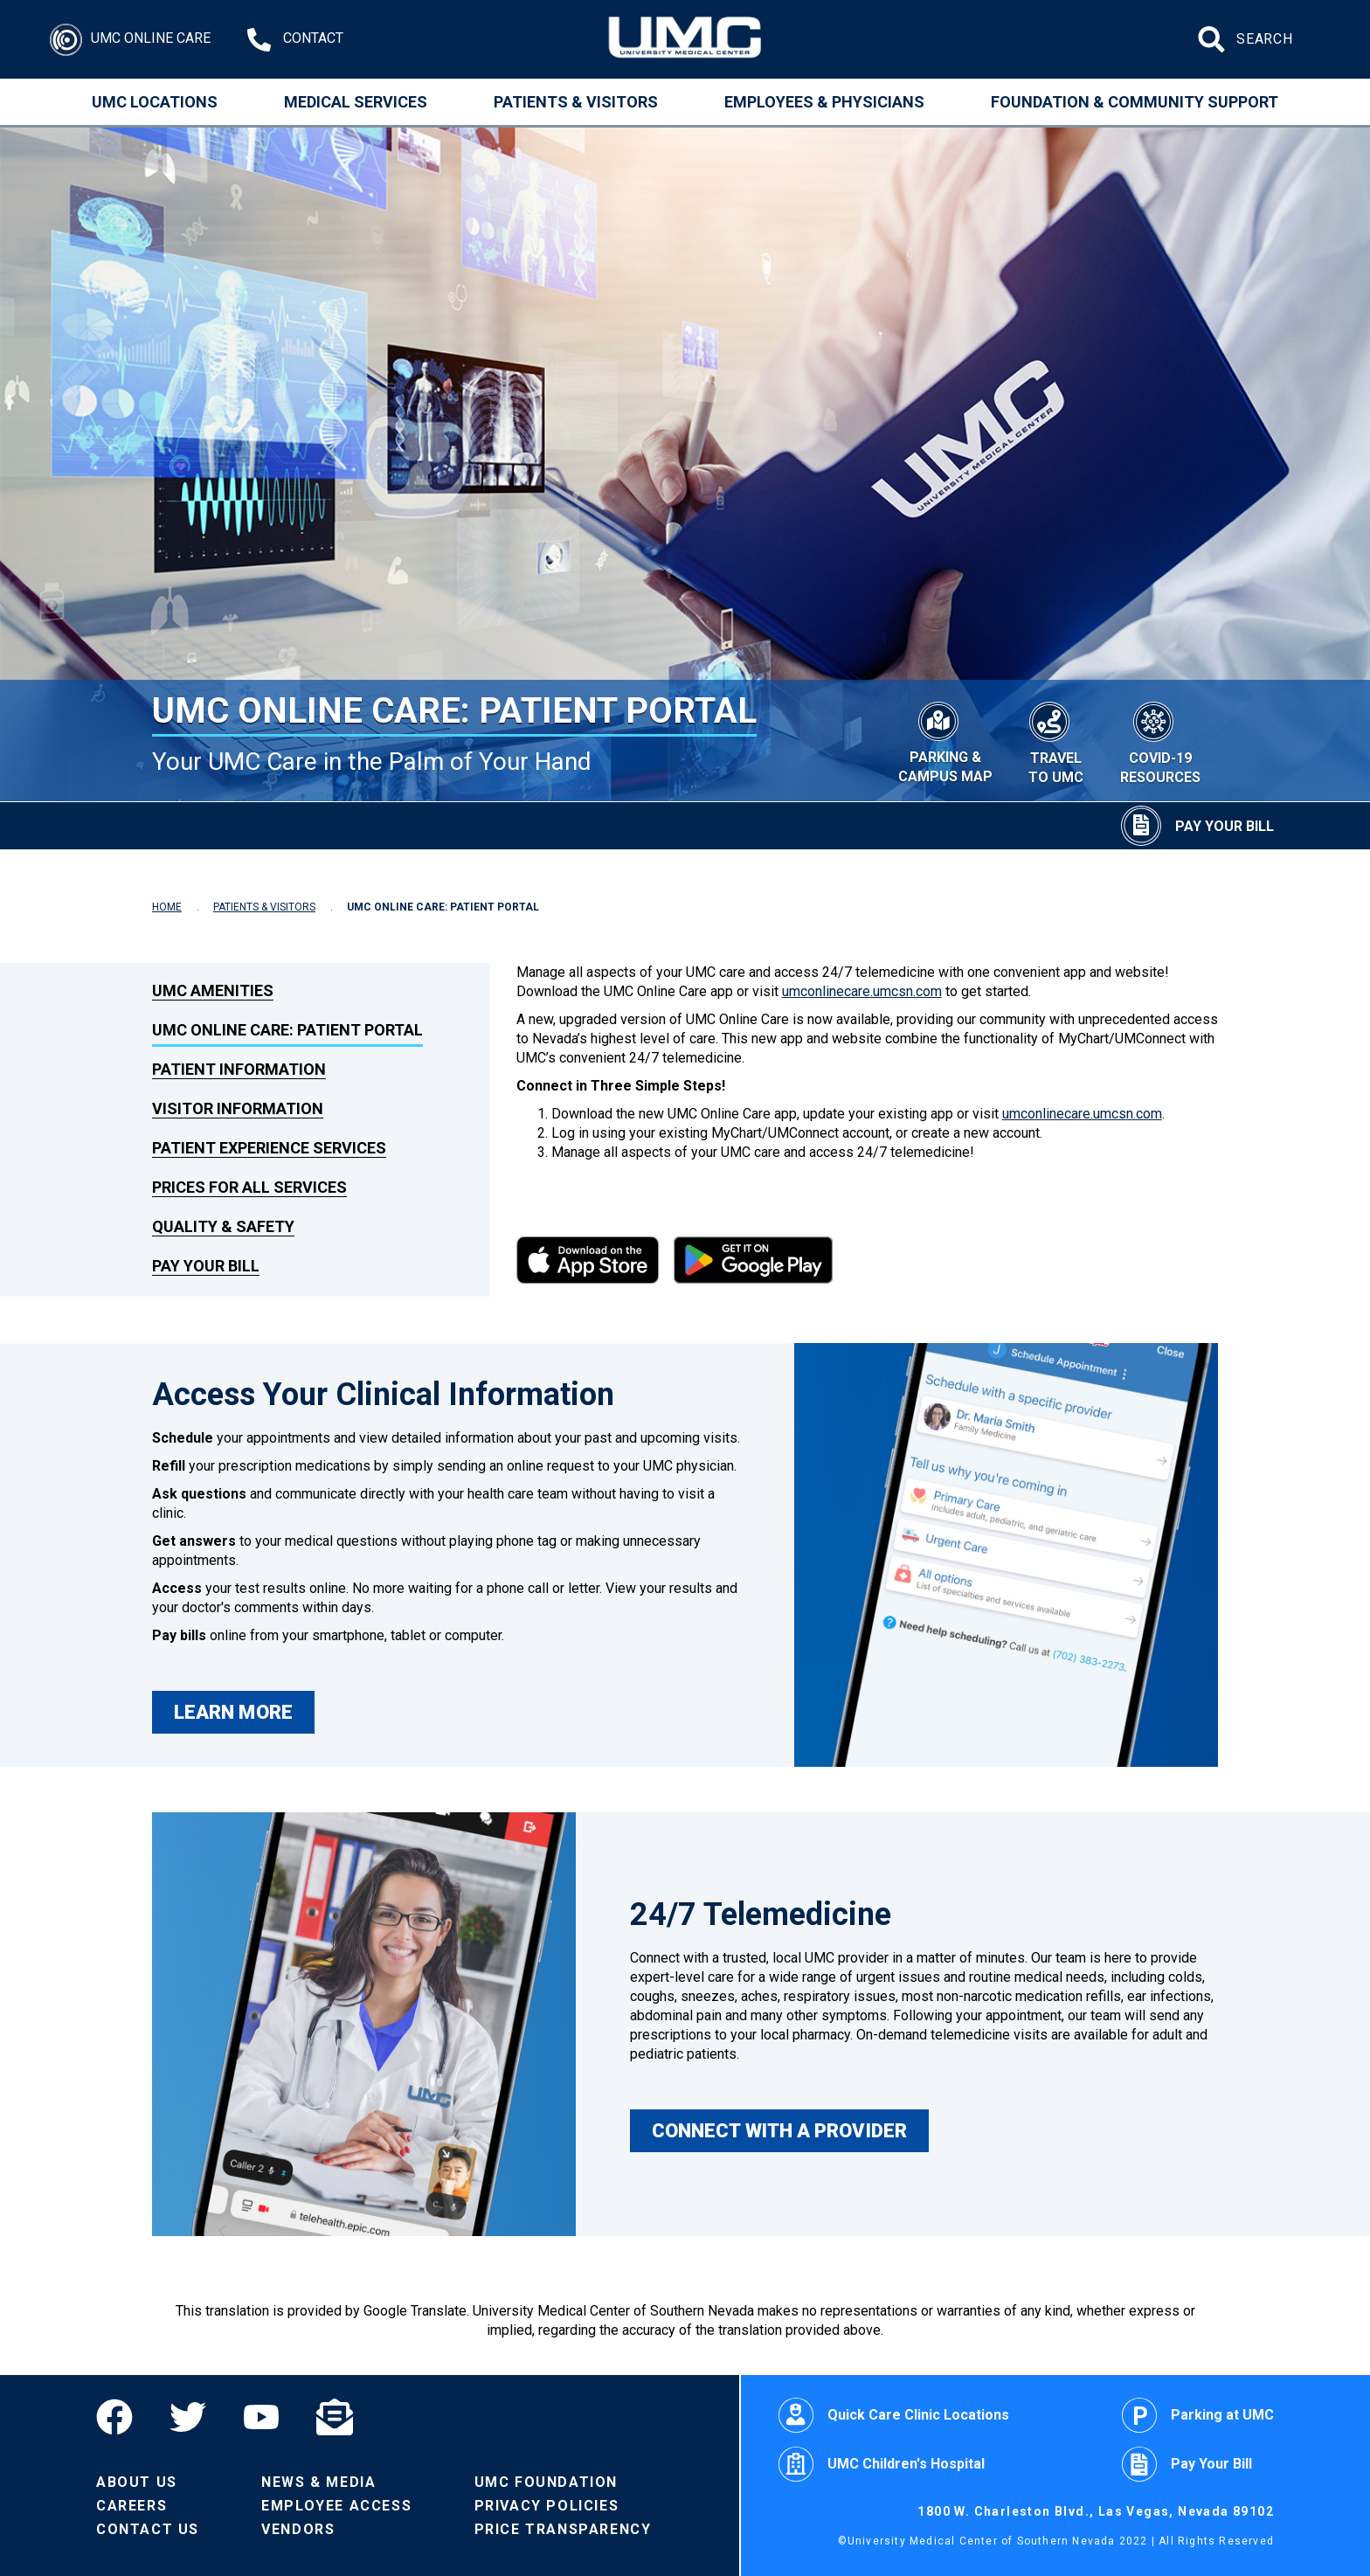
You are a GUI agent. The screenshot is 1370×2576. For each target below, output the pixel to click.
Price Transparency (563, 2529)
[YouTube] (261, 2417)
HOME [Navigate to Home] (167, 907)
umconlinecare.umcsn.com (862, 991)
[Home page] (685, 39)
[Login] (130, 40)
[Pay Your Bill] (1197, 826)
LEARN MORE (233, 1712)
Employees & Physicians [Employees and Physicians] (824, 102)
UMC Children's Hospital (881, 2464)
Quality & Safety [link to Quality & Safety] (223, 1226)
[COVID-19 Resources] (1160, 740)
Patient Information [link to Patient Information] (239, 1069)
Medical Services (355, 102)
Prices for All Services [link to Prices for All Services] (249, 1187)
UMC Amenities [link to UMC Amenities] (212, 990)
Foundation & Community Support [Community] (1134, 102)
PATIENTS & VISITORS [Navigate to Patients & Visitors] (264, 907)
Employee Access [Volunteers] (336, 2505)
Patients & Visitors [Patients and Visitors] (576, 102)
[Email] (334, 2417)
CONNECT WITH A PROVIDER (779, 2131)
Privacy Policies (546, 2505)
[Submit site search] (1213, 39)
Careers (131, 2505)
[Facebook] (123, 2417)
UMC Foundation (546, 2482)
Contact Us (147, 2529)
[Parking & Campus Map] (945, 740)
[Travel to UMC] (1056, 740)
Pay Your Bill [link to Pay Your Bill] (205, 1266)
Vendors (298, 2529)
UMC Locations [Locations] (155, 102)
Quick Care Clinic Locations (893, 2415)
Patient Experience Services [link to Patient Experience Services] (269, 1148)
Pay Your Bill (1187, 2464)
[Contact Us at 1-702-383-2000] (295, 40)
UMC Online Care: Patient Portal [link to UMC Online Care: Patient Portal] (287, 1030)
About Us (136, 2482)
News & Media (318, 2482)
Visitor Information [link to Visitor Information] (237, 1108)
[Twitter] (188, 2417)
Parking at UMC (1198, 2415)
